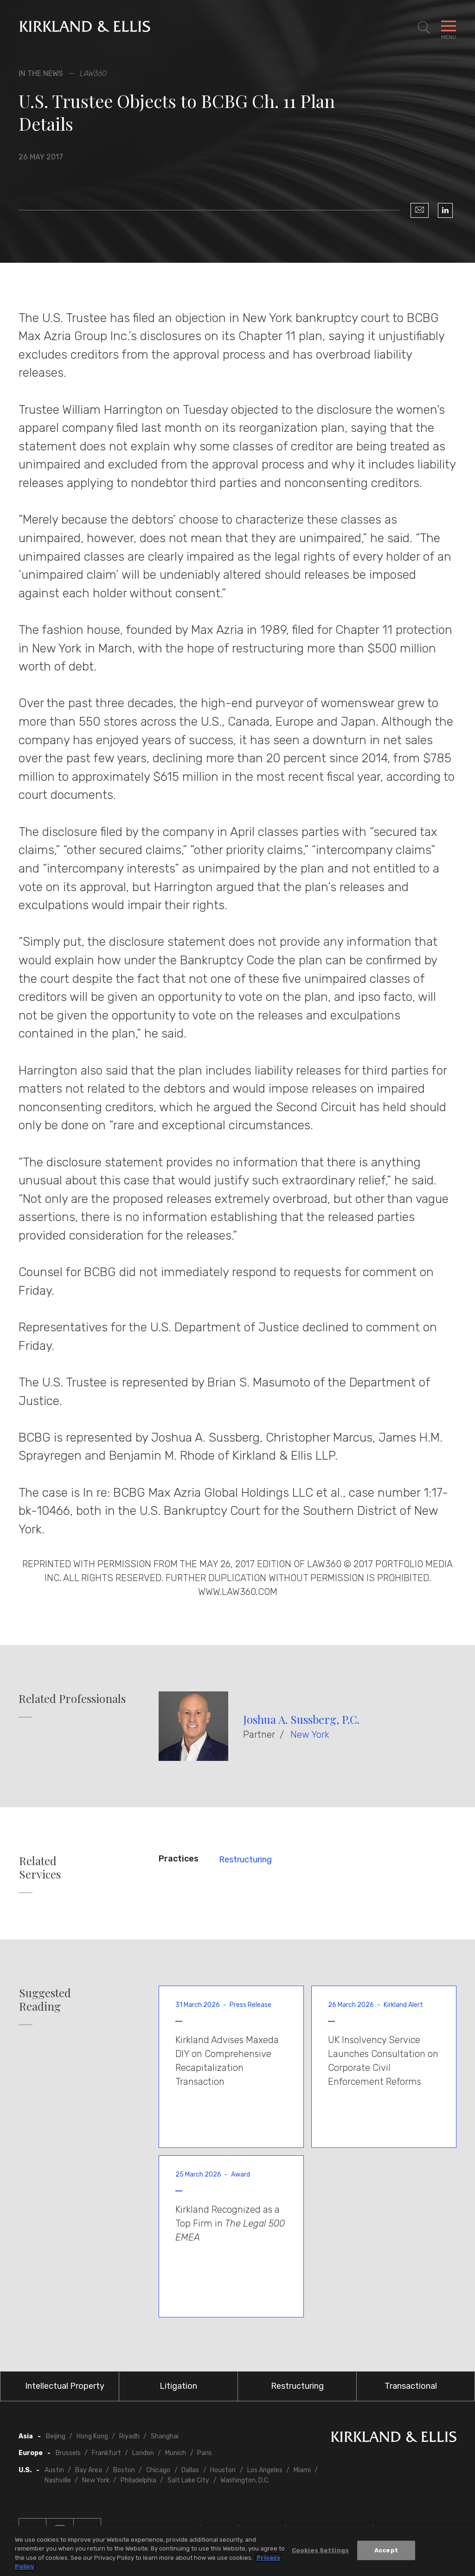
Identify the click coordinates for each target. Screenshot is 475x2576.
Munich (175, 2453)
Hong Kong (92, 2436)
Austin (54, 2470)
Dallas (190, 2470)
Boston (124, 2470)
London (143, 2453)
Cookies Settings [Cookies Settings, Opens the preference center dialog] (320, 2550)
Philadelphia (138, 2480)
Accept (386, 2550)
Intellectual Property (64, 2386)
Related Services (40, 1867)
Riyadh (129, 2436)
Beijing (55, 2436)
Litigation (178, 2386)
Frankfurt (106, 2453)
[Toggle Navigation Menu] (448, 28)
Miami (302, 2470)
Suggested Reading (45, 1999)
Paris (204, 2453)
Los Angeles (264, 2470)
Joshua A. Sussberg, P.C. (301, 1719)
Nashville (58, 2480)
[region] (237, 2551)
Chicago (158, 2470)
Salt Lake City (188, 2480)
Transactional (411, 2386)
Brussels (68, 2453)
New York (309, 1734)
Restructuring (245, 1859)
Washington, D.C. (245, 2480)
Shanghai (165, 2436)
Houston (223, 2470)
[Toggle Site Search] (424, 28)
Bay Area (88, 2470)
